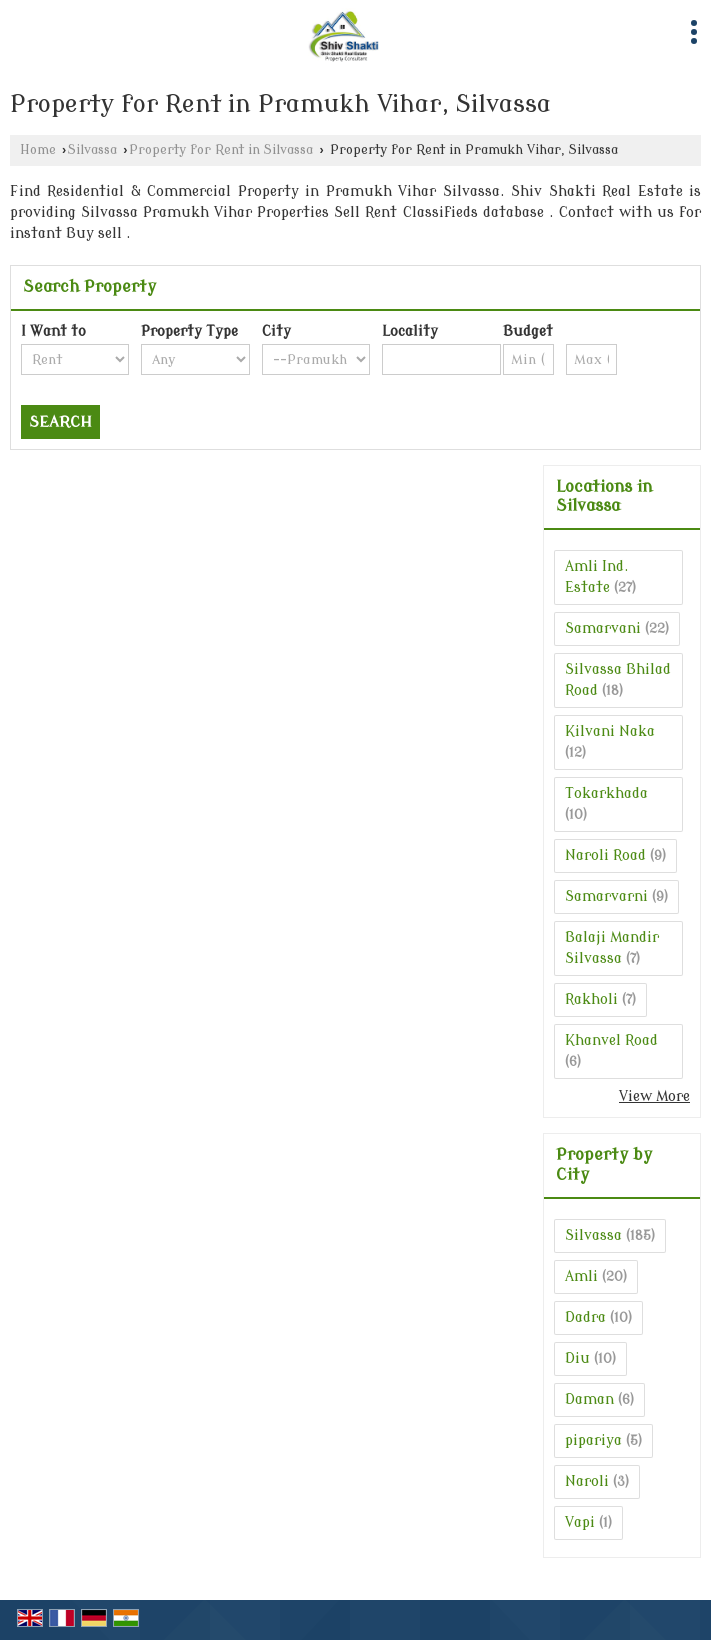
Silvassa (92, 150)
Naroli (587, 1481)
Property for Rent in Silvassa (221, 150)
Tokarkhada (606, 793)
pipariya (593, 1440)
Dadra (585, 1317)
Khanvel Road (611, 1040)
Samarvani (603, 628)
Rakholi (591, 999)
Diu (577, 1358)
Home (38, 150)
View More (654, 1096)
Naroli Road (605, 855)
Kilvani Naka (610, 731)
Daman (589, 1399)
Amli (581, 1276)
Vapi (580, 1522)
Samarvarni (606, 896)
